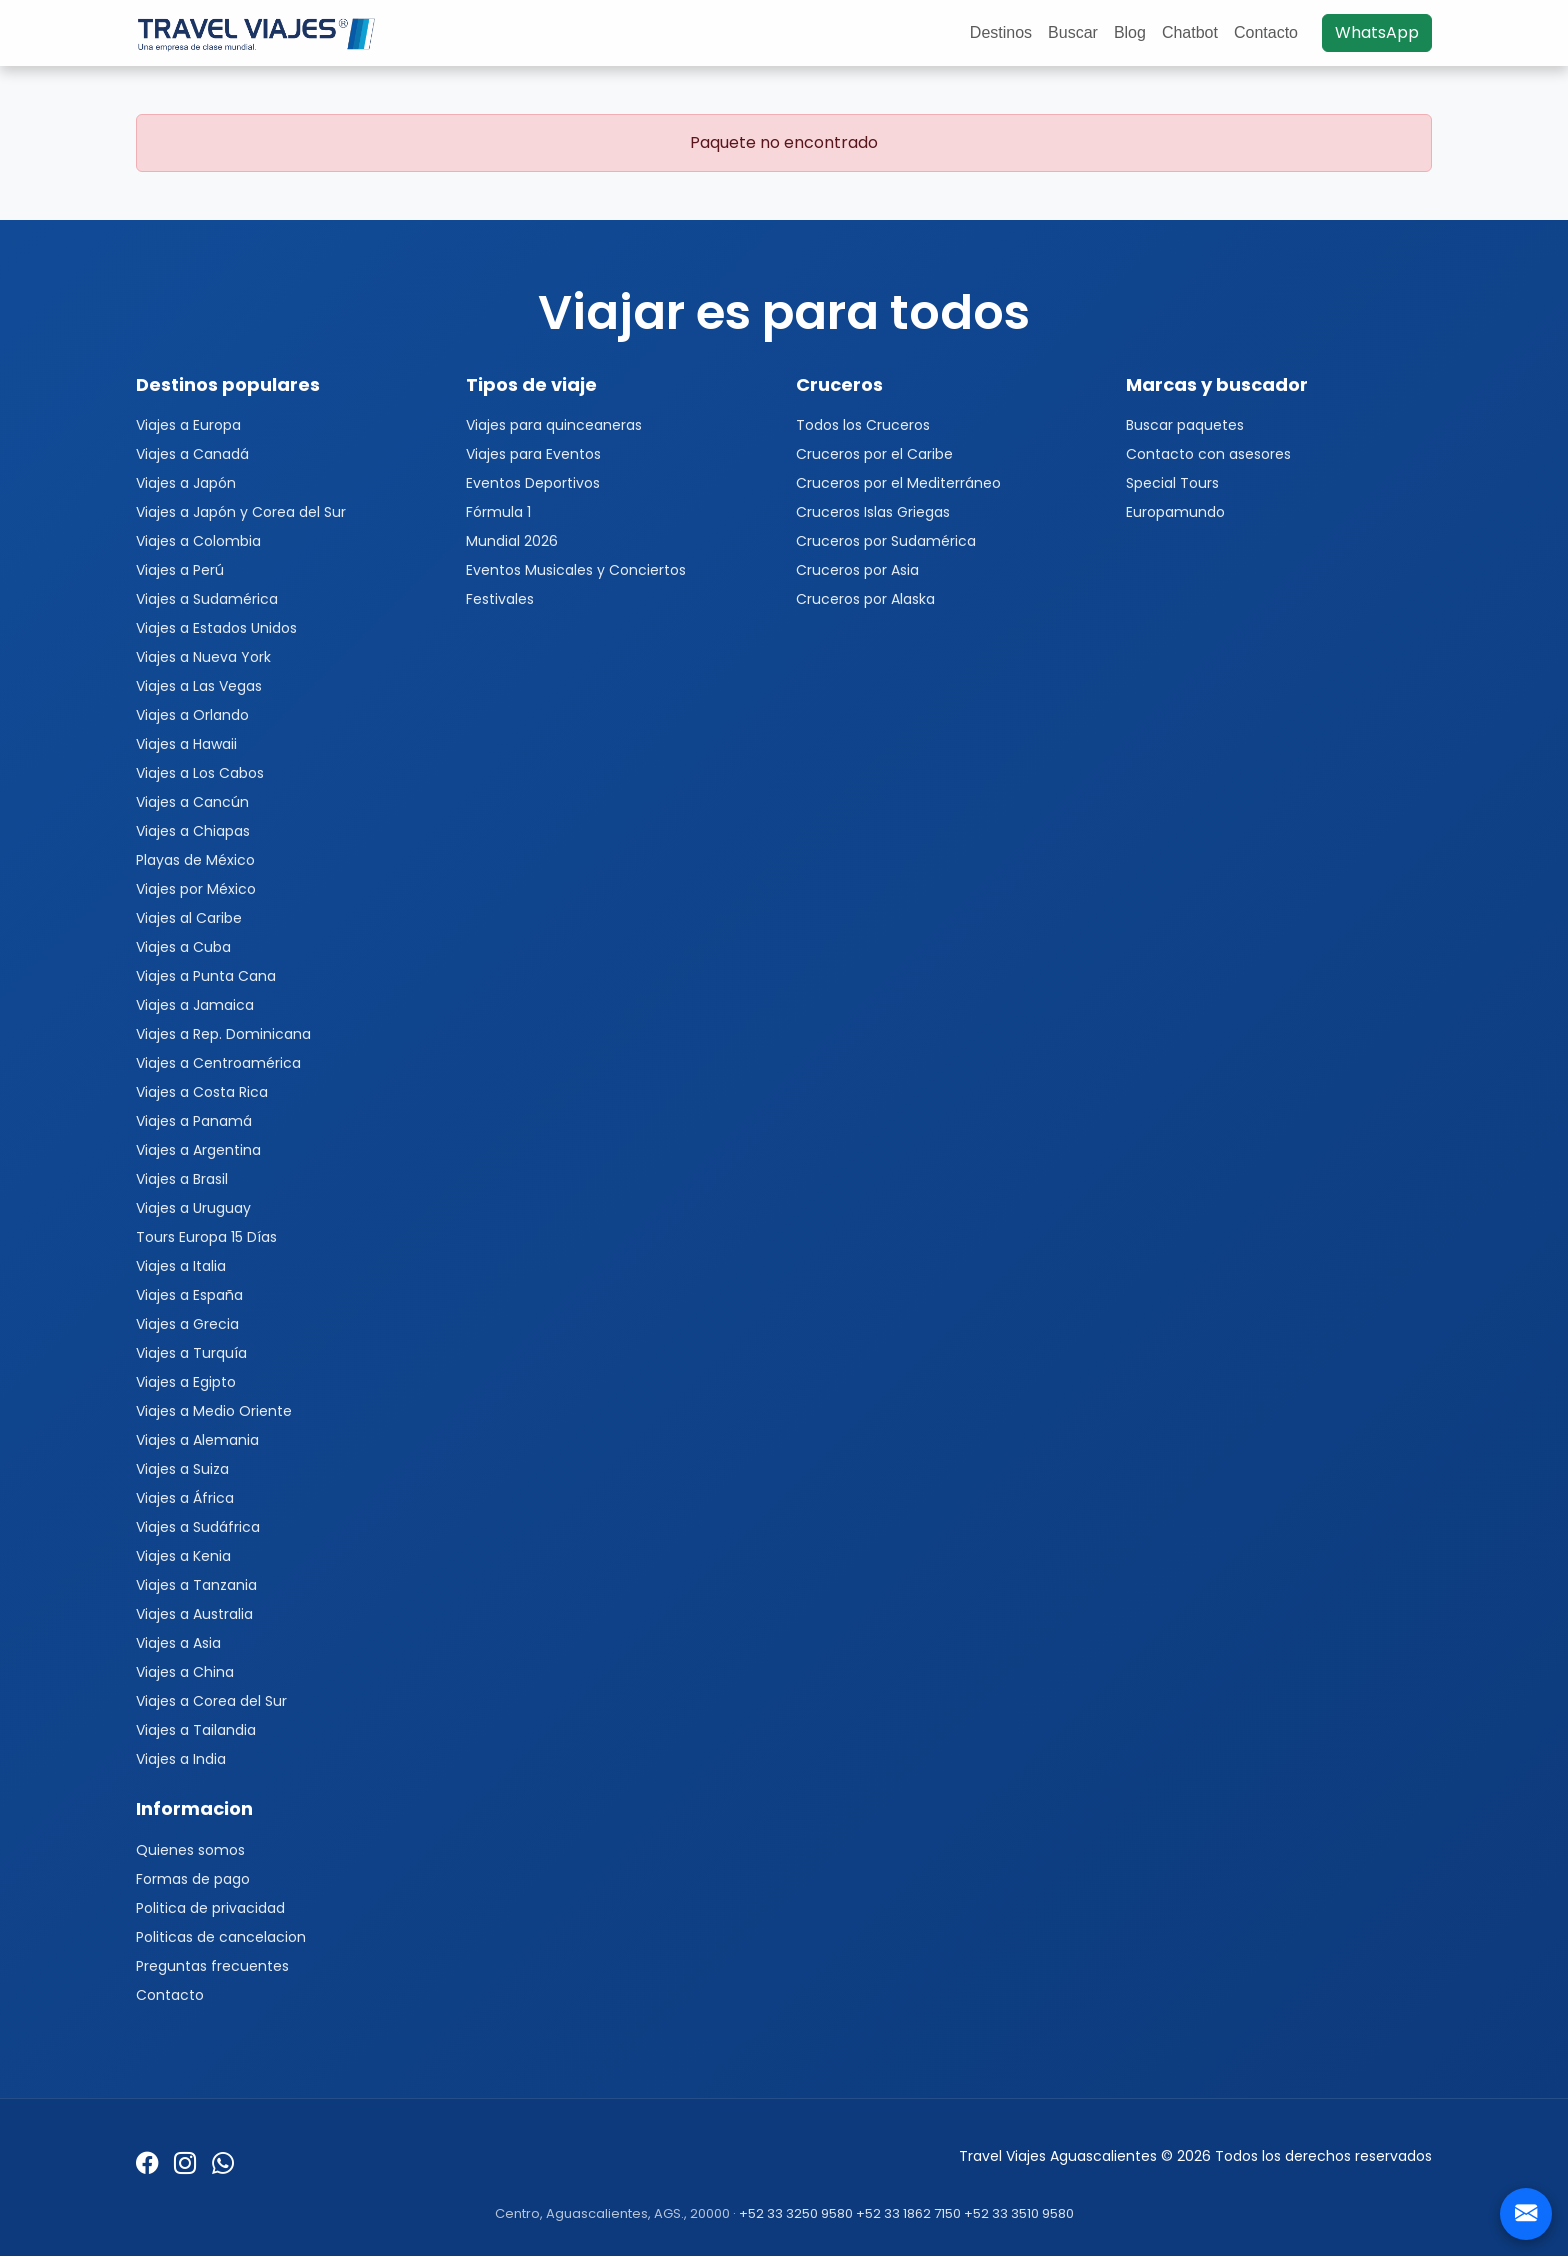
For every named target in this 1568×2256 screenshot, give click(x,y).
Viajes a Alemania (197, 1440)
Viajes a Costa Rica (202, 1092)
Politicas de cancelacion (221, 1937)
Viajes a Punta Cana (206, 976)
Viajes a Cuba (183, 947)
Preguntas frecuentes (212, 1966)
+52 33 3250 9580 (796, 2213)
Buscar (1073, 32)
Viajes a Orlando (192, 715)
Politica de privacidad (210, 1908)
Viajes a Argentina (198, 1150)
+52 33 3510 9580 (1019, 2213)
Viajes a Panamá (194, 1121)
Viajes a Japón (186, 483)
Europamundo (1175, 512)
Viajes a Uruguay (193, 1208)
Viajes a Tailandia (196, 1730)
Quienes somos (190, 1850)
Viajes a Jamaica (195, 1005)
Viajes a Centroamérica (218, 1063)
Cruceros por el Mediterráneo (898, 483)
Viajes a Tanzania (196, 1585)
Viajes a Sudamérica (207, 599)
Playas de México (195, 860)
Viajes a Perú (180, 570)
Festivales (500, 599)
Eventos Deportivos (533, 483)
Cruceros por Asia (857, 570)
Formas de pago (193, 1879)
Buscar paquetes (1185, 425)
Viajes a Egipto (186, 1382)
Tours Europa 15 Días (206, 1237)
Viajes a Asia (178, 1643)
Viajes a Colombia (198, 541)
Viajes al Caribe (189, 918)
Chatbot (1190, 32)
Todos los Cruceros (863, 425)
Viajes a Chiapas (193, 831)
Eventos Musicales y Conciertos (576, 570)
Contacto (1266, 32)
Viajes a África (185, 1498)
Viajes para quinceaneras (554, 425)
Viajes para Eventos (533, 454)
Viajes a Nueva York (203, 657)
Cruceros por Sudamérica (886, 541)
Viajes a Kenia (183, 1556)
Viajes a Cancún (192, 802)
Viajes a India (181, 1759)
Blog (1130, 32)
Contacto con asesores (1208, 454)
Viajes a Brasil (182, 1179)
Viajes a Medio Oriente (214, 1411)
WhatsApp (1377, 32)
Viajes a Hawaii (186, 744)
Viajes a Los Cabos (200, 773)
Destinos (1001, 32)
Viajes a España (189, 1295)
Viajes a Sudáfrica (198, 1527)
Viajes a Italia (181, 1266)
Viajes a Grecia (187, 1324)
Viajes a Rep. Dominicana (223, 1034)
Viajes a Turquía (191, 1353)
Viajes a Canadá (192, 454)
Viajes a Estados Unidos (216, 628)
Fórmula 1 (498, 512)
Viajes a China (185, 1672)
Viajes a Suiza (182, 1469)
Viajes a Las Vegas (199, 686)
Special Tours (1172, 483)
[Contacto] (1526, 2214)
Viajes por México (196, 889)
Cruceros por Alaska (865, 599)
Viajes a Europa (188, 425)
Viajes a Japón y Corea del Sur (241, 512)
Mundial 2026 (512, 541)
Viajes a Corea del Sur (211, 1701)
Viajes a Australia (194, 1614)
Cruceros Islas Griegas (873, 512)
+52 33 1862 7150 (908, 2213)
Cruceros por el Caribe (874, 454)
